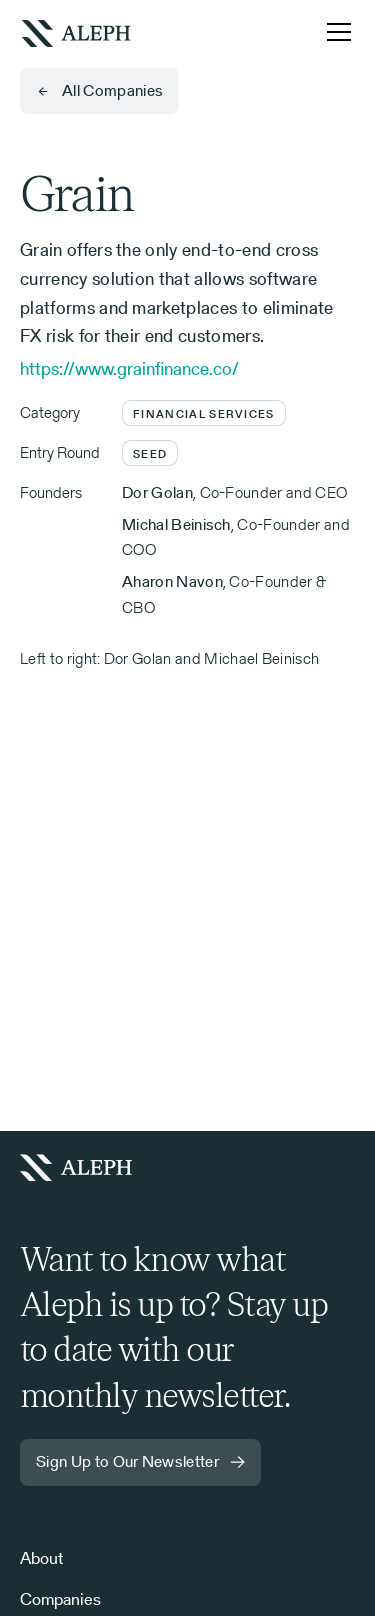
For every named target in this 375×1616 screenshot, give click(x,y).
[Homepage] (84, 1168)
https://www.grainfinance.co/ (129, 368)
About (41, 1558)
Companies (60, 1599)
